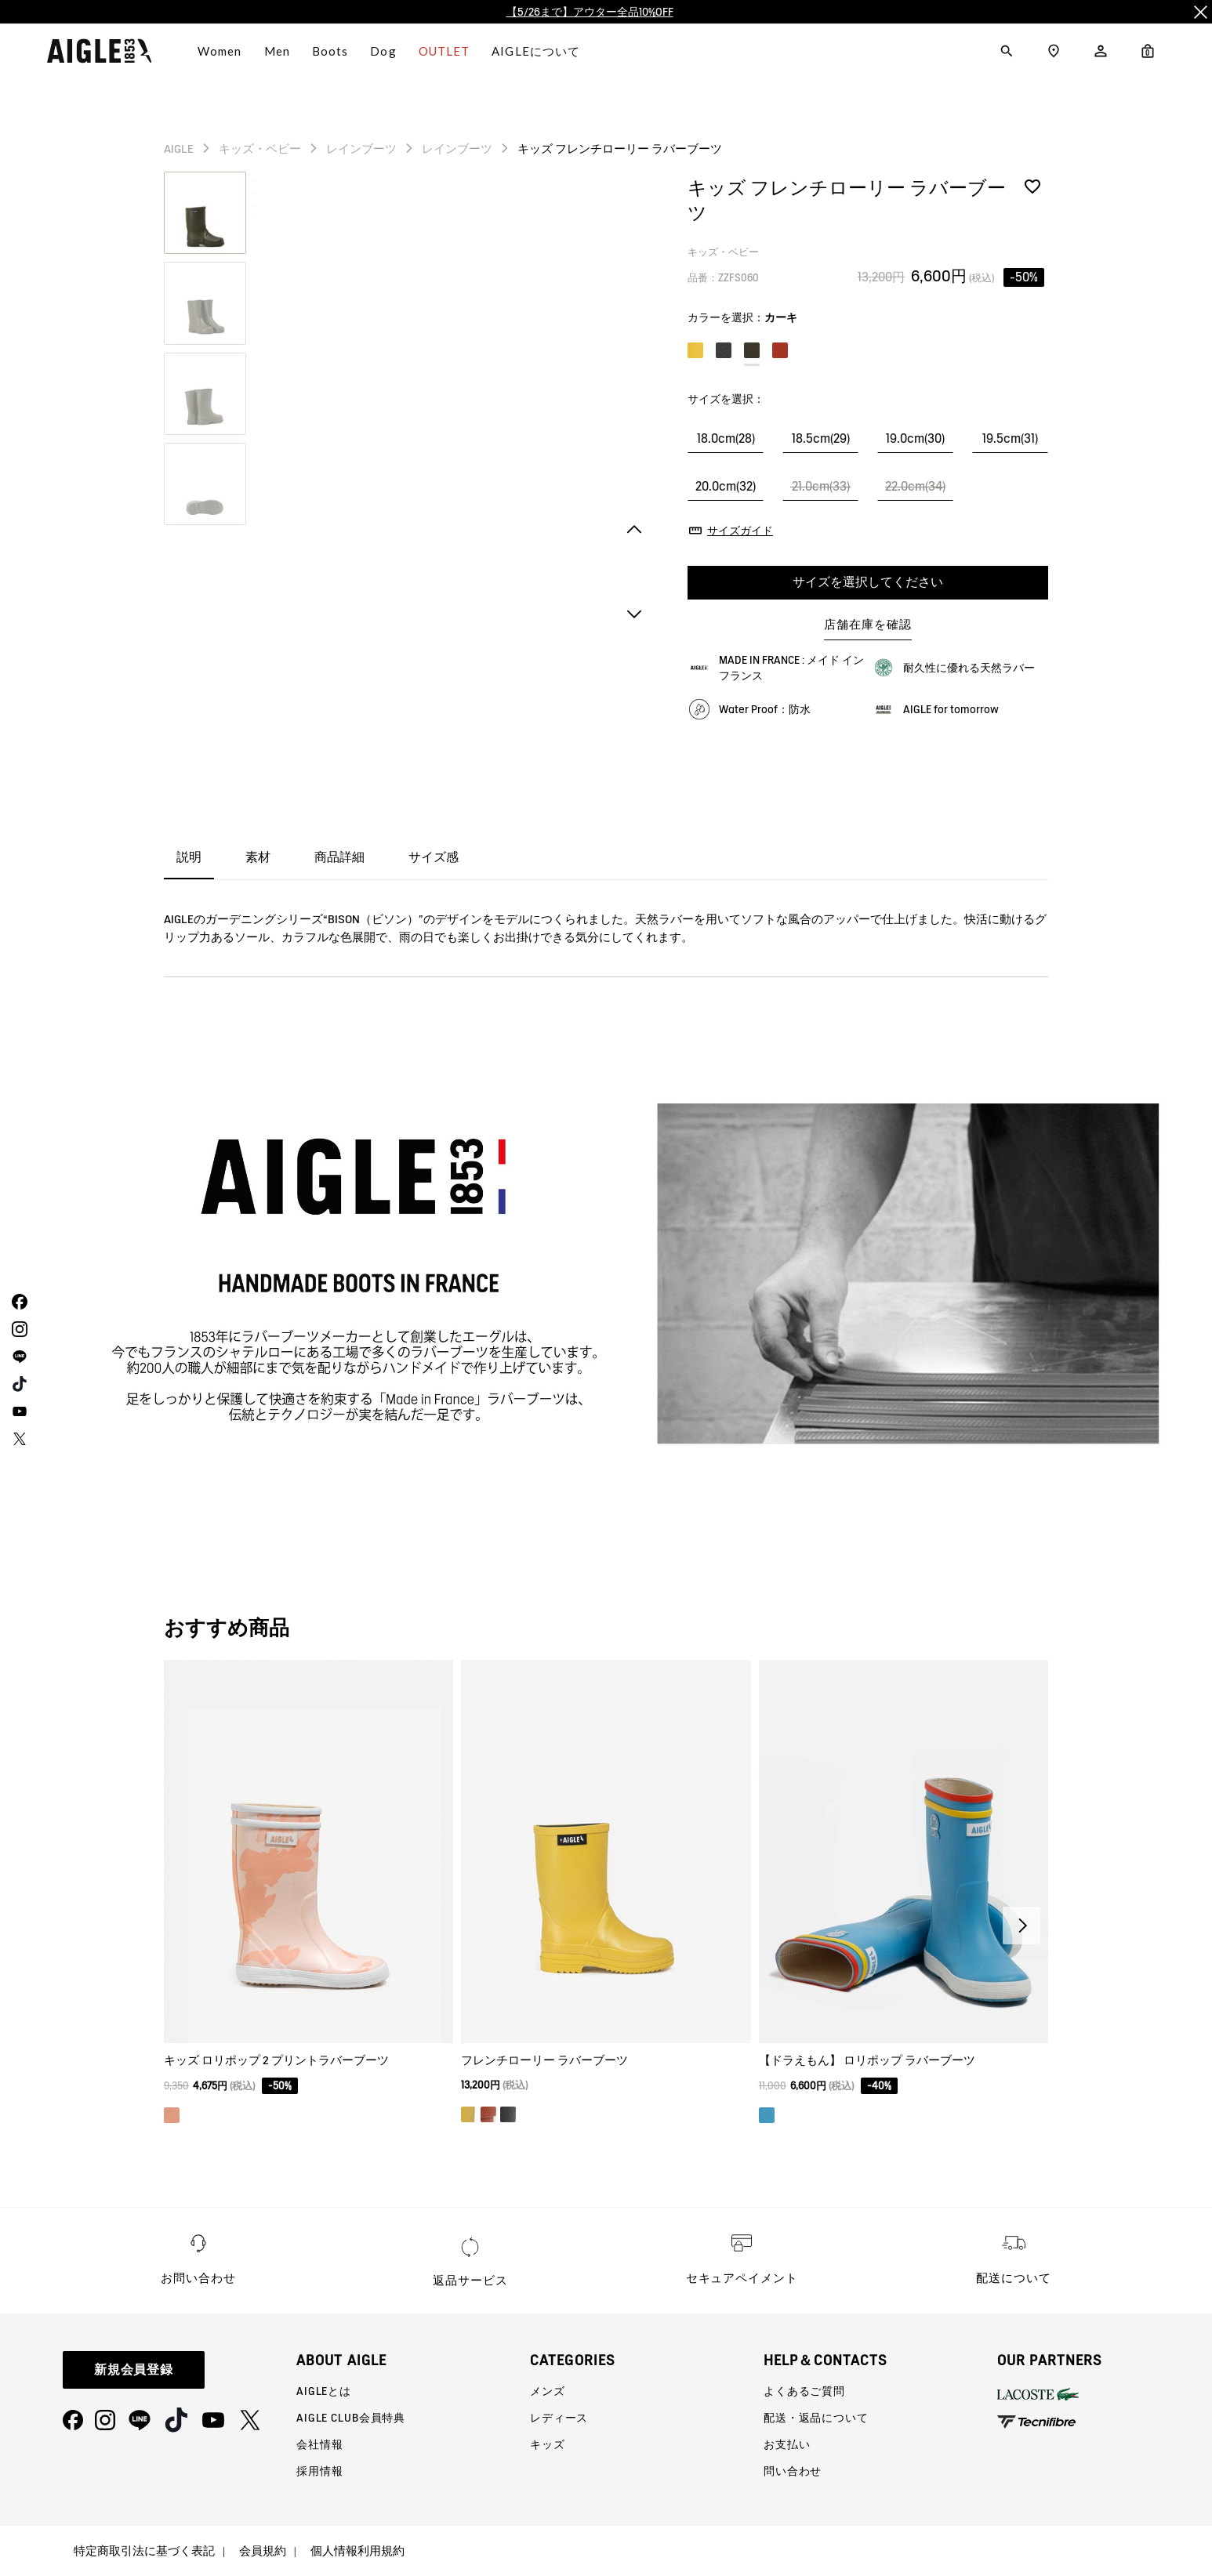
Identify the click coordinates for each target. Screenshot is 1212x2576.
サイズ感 (433, 857)
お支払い (787, 2444)
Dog (383, 51)
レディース (559, 2417)
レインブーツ (361, 149)
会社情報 (319, 2444)
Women (220, 51)
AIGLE (179, 149)
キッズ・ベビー (260, 149)
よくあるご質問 (804, 2391)
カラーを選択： (742, 317)
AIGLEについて (536, 51)
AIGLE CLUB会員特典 (350, 2417)
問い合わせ (793, 2471)
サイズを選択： (726, 399)
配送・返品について (816, 2417)
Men (277, 51)
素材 (257, 857)
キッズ (547, 2444)
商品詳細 (339, 857)
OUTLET (444, 51)
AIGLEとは (323, 2391)
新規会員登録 (134, 2369)
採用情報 (319, 2471)
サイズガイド (740, 530)
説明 (188, 857)
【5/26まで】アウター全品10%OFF (589, 11)
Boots (330, 51)
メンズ (547, 2391)
